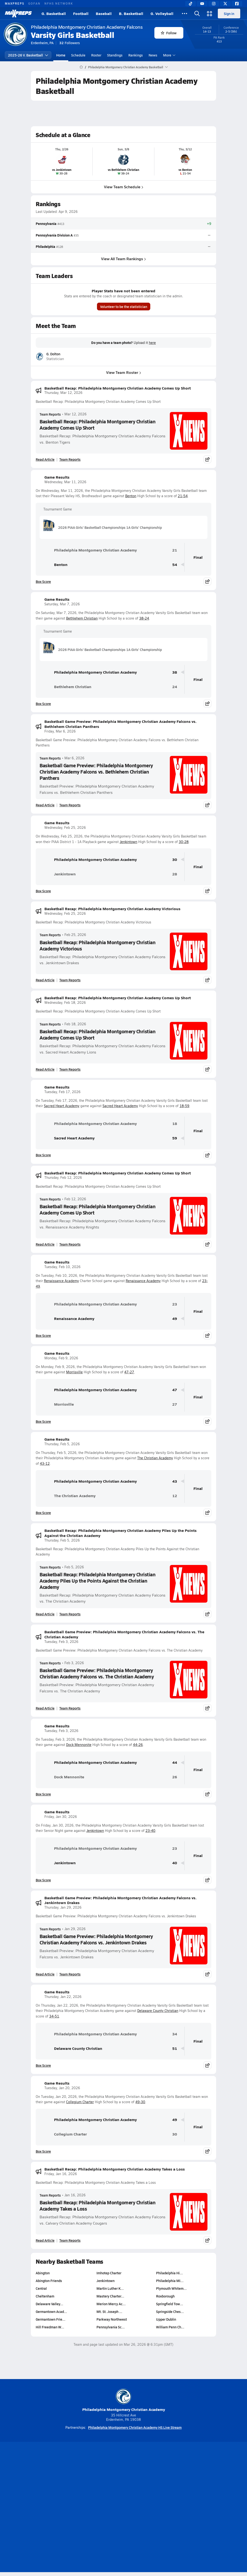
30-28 (184, 841)
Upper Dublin (166, 2319)
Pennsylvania (46, 223)
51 (174, 2048)
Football (81, 13)
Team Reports (50, 414)
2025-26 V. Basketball (28, 55)
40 (174, 1862)
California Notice (138, 2510)
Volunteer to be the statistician (123, 306)
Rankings (135, 55)
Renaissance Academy (61, 1280)
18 (174, 1123)
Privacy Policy (134, 2502)
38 (174, 672)
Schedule (78, 55)
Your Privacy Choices (123, 2517)
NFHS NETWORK (58, 3)
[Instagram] (213, 3)
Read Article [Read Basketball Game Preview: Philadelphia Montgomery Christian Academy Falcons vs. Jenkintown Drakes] (45, 1974)
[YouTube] (202, 3)
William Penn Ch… (170, 2327)
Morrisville (74, 1372)
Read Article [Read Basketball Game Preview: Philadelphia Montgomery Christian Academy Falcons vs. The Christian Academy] (45, 1708)
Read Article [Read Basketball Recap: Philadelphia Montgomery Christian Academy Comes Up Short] (45, 459)
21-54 (183, 496)
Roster (96, 55)
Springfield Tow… (169, 2303)
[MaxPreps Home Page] (81, 67)
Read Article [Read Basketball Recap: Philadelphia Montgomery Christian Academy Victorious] (45, 979)
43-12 (45, 1463)
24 (174, 686)
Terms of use (105, 2510)
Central (41, 2288)
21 (174, 550)
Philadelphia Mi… (170, 2280)
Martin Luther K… (110, 2288)
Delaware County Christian (157, 2010)
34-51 (54, 2016)
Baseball (104, 13)
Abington (43, 2272)
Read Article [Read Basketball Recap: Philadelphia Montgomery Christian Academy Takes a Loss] (45, 2240)
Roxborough (165, 2296)
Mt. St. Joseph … (109, 2311)
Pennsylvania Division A (54, 235)
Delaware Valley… (49, 2303)
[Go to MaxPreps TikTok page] (89, 2481)
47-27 (129, 1372)
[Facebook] (237, 3)
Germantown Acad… (51, 2311)
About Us (110, 2494)
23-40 (150, 1830)
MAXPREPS (14, 3)
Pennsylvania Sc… (110, 2327)
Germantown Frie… (50, 2319)
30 (174, 859)
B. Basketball (131, 13)
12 (174, 1495)
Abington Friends (49, 2280)
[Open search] (197, 13)
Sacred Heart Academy (61, 1105)
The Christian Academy (155, 1458)
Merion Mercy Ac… (111, 2303)
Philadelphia (45, 246)
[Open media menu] (209, 13)
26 (174, 1777)
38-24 (144, 618)
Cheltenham (45, 2296)
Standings (115, 55)
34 (174, 2034)
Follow (169, 32)
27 (174, 1404)
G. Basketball (53, 13)
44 (174, 1762)
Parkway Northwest (111, 2319)
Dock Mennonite (78, 1744)
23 (174, 1304)
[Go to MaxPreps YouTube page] (106, 2481)
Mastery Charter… (110, 2296)
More (168, 55)
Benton (130, 496)
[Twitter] (225, 3)
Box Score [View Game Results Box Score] (43, 581)
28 (174, 874)
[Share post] (207, 459)
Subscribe (108, 2502)
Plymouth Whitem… (171, 2288)
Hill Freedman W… (50, 2327)
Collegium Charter (80, 2102)
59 (174, 1138)
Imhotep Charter (108, 2272)
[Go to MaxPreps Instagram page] (123, 2481)
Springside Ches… (170, 2311)
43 (174, 1481)
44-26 (138, 1744)
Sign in (229, 13)
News (153, 55)
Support (123, 2523)
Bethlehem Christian (82, 618)
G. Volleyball (162, 13)
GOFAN (34, 3)
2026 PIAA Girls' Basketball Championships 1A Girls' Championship (102, 527)
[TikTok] (190, 3)
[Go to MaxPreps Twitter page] (141, 2481)
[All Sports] (184, 13)
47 (174, 1389)
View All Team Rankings (123, 258)
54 (174, 564)
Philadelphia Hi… (169, 2272)
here (152, 343)
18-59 (184, 1105)
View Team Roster (123, 372)
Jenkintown (128, 841)
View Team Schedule (123, 186)
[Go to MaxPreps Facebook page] (158, 2481)
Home (60, 55)
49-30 (140, 2102)
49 (174, 1318)
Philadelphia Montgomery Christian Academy (88, 550)
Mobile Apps (134, 2494)
